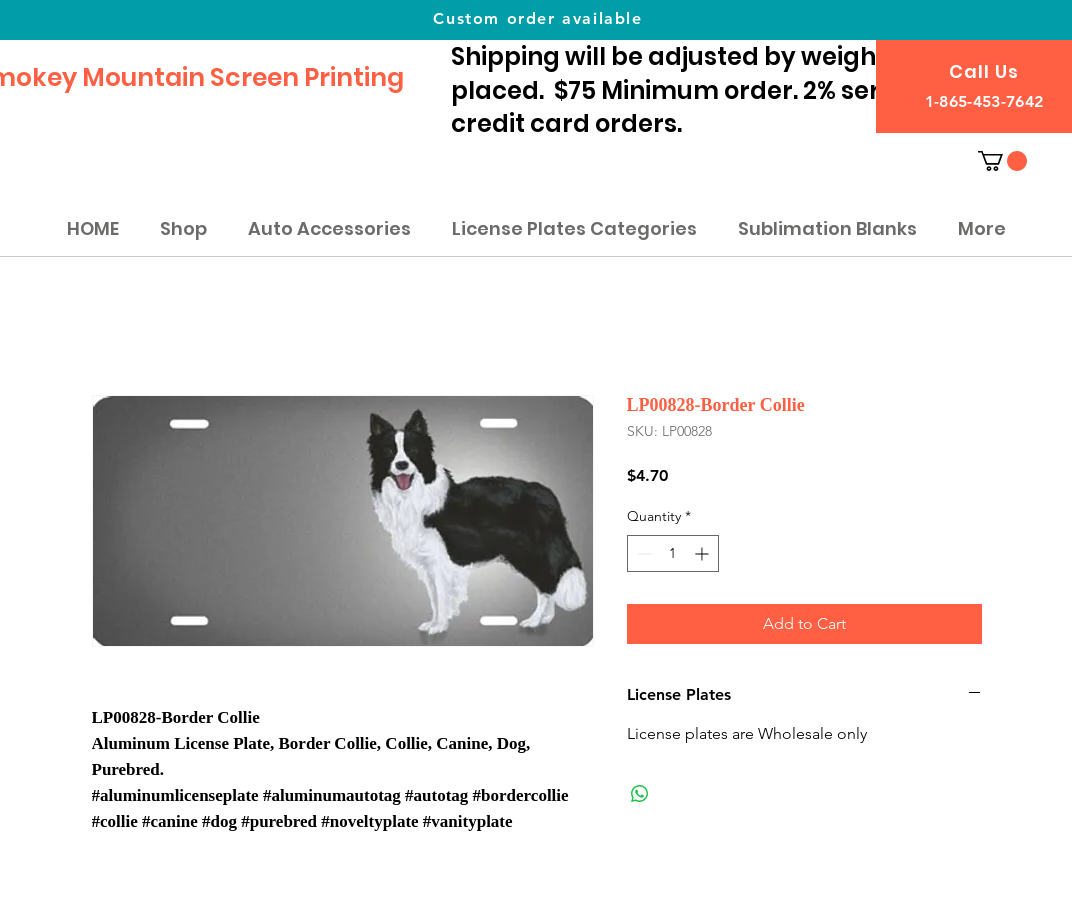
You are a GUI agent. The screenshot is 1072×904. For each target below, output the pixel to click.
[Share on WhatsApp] (640, 794)
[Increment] (703, 553)
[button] (1002, 161)
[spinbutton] (673, 553)
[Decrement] (642, 553)
